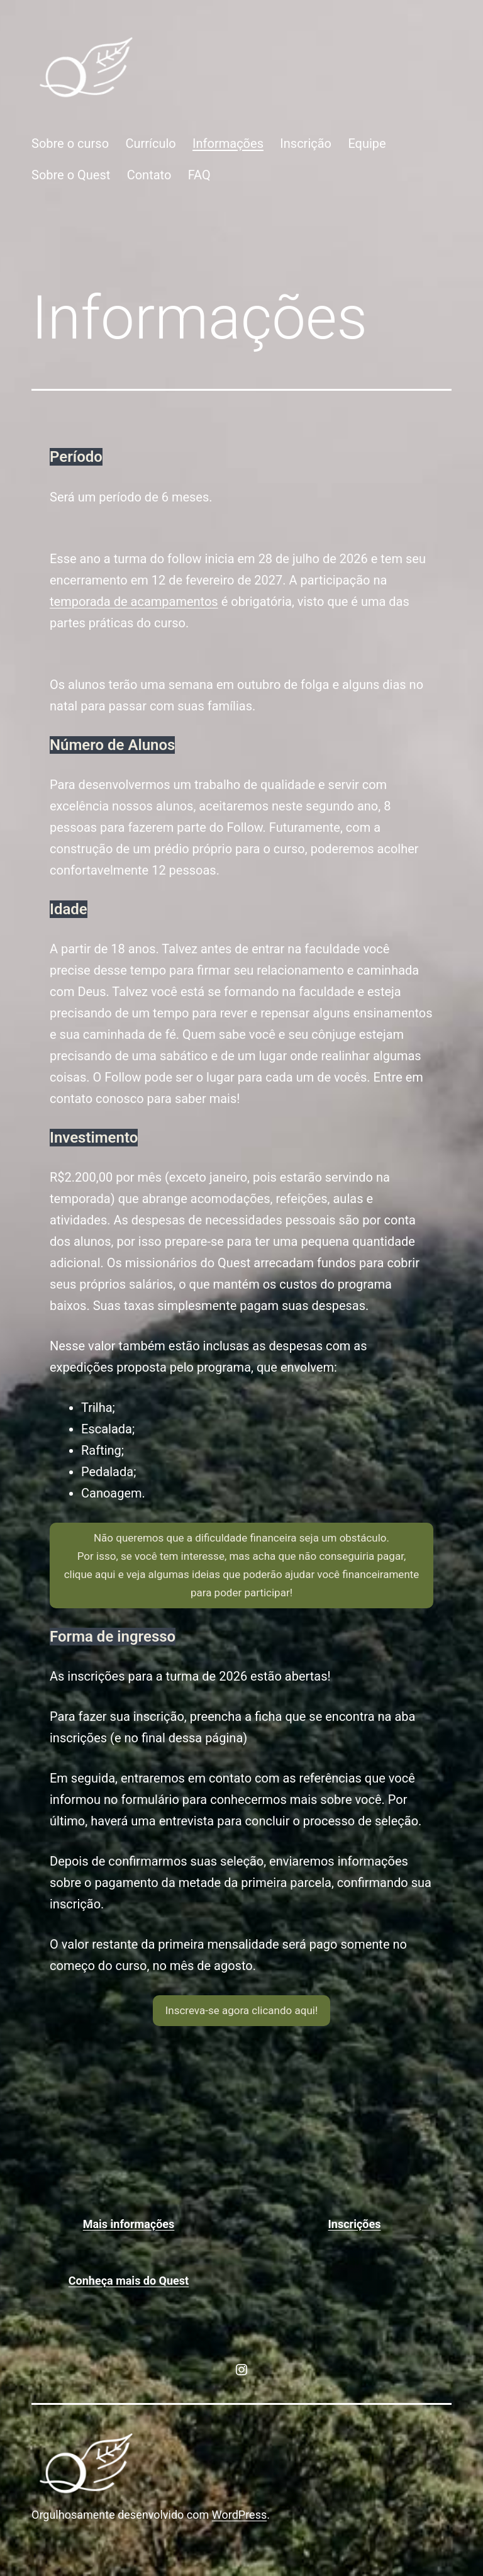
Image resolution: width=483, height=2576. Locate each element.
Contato (149, 174)
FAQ (199, 174)
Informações (228, 143)
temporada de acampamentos (134, 601)
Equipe (367, 143)
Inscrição (305, 143)
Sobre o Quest (70, 174)
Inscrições (354, 2224)
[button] (241, 1565)
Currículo (150, 143)
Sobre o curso (70, 143)
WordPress (239, 2514)
